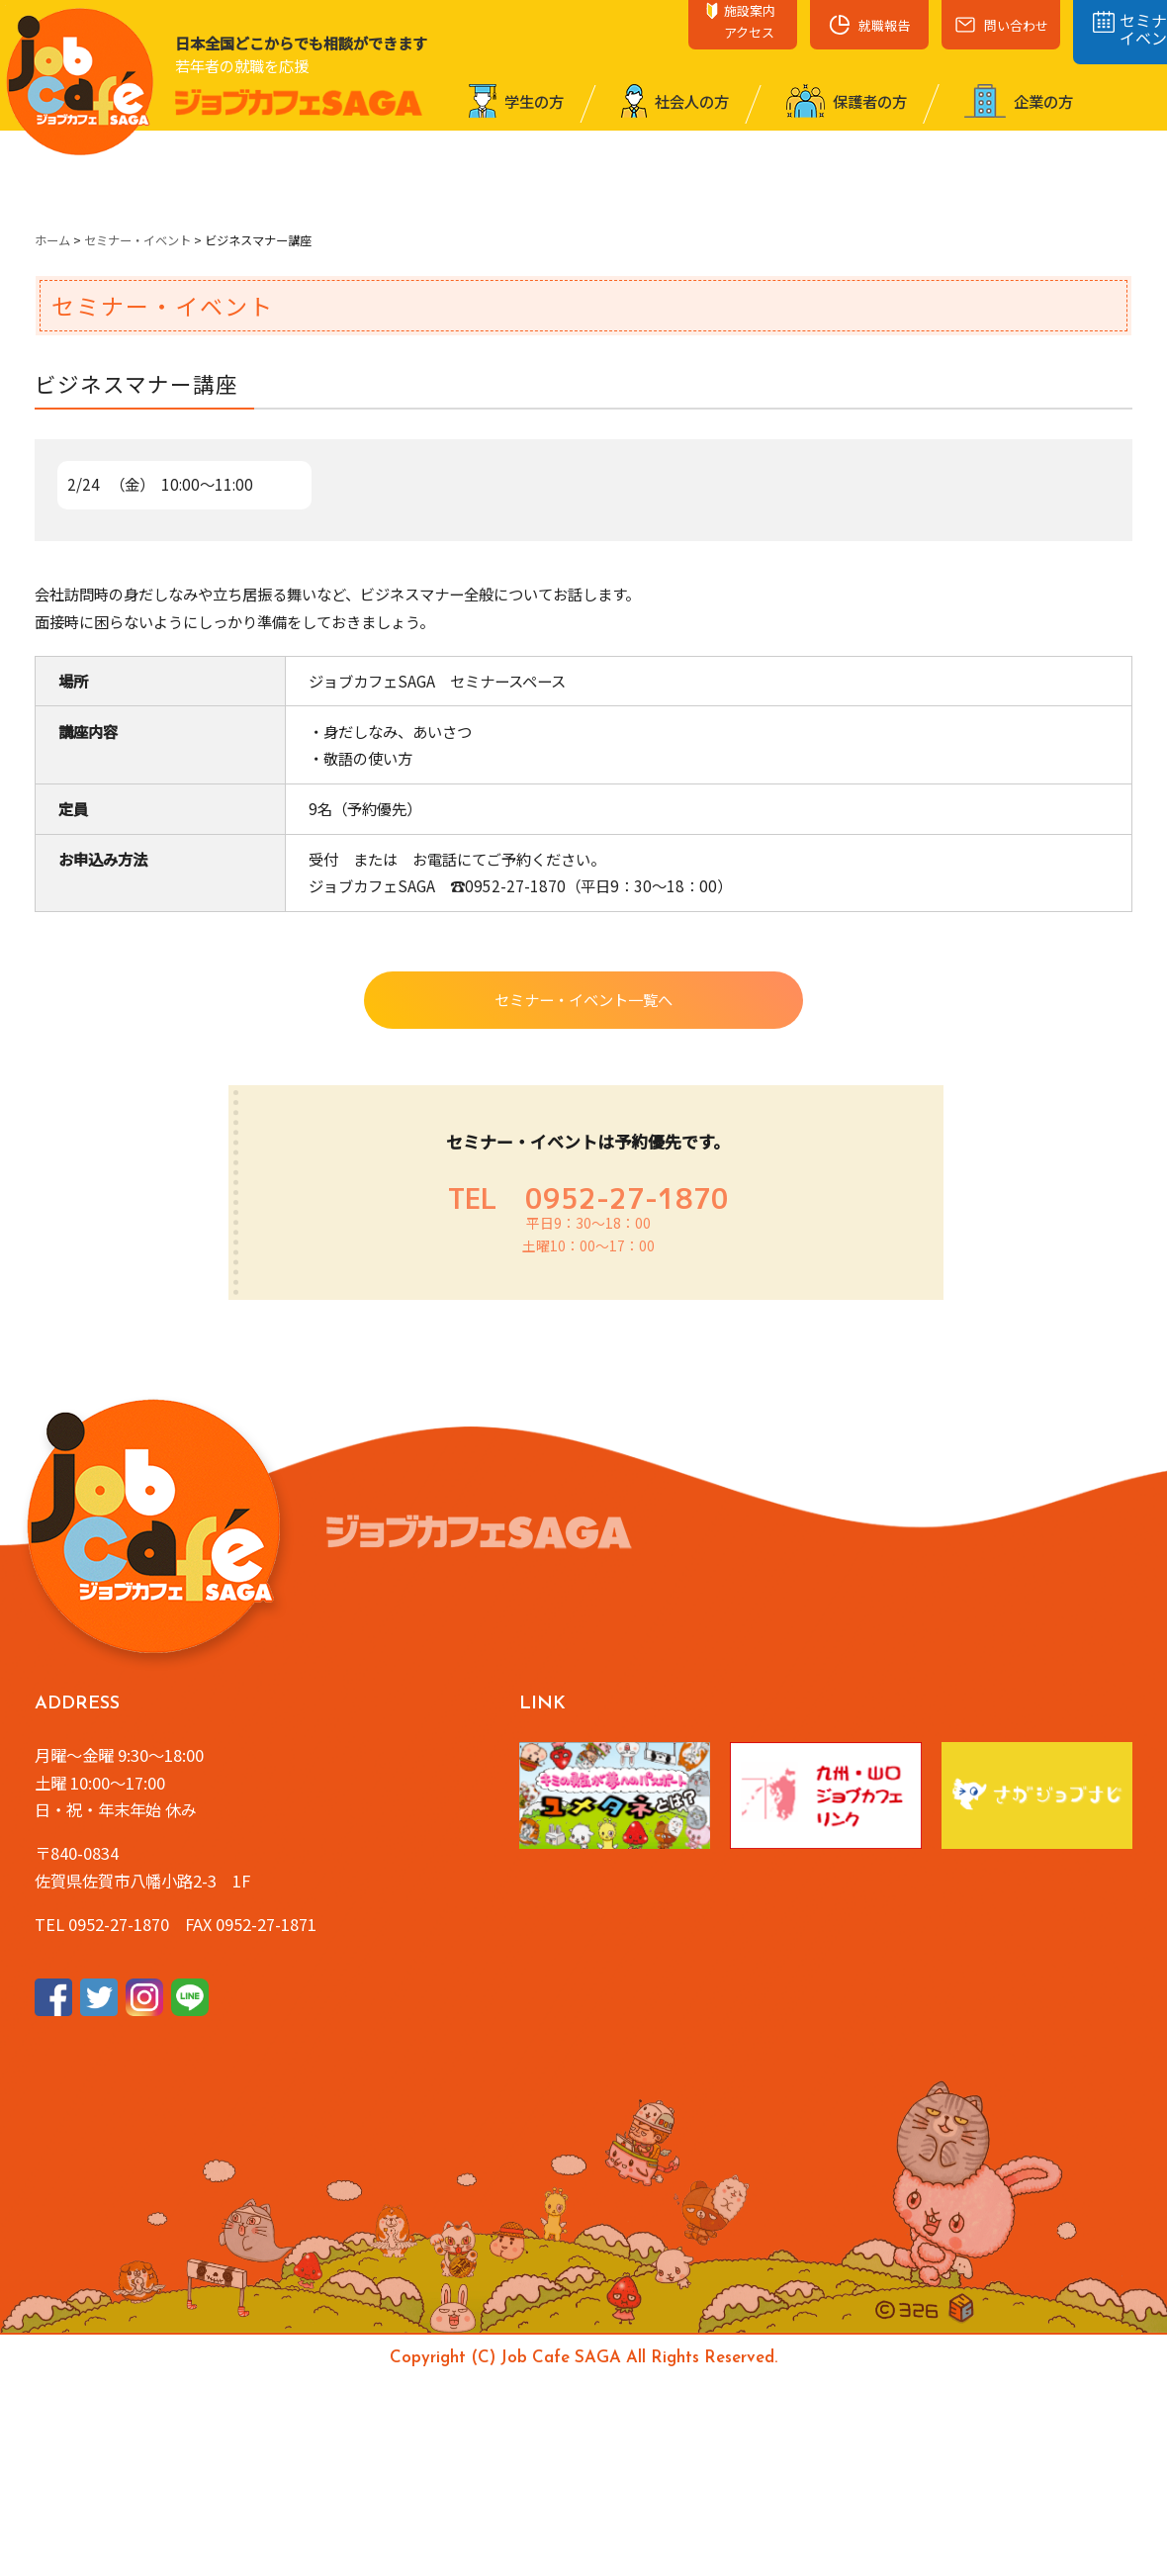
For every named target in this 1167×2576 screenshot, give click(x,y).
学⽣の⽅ (516, 101)
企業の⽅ (1018, 101)
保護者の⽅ (846, 101)
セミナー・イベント (137, 240)
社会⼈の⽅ (675, 101)
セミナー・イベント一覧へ (583, 999)
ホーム (52, 240)
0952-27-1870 (627, 1198)
